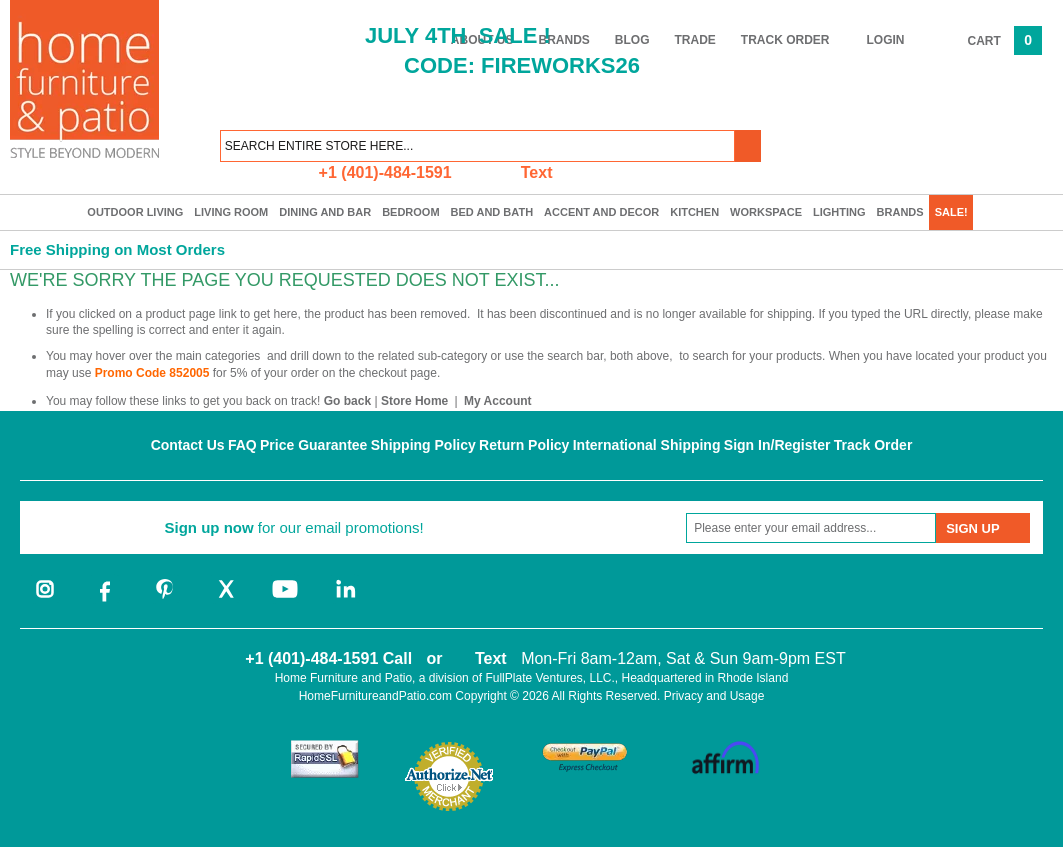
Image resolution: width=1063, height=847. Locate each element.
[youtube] (285, 600)
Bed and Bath (492, 212)
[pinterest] (165, 600)
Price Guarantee (313, 445)
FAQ (242, 445)
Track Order (785, 40)
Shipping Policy (423, 445)
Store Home (414, 401)
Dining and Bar (325, 212)
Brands (900, 212)
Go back (347, 401)
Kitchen (694, 212)
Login (886, 40)
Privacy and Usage (714, 696)
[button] (748, 146)
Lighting (839, 212)
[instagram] (45, 600)
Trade (695, 40)
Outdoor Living (135, 212)
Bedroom (410, 212)
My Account (498, 401)
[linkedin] (345, 600)
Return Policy (524, 445)
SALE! (951, 212)
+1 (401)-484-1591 (385, 172)
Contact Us (188, 445)
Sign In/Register (777, 445)
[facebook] (105, 600)
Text (537, 172)
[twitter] (225, 600)
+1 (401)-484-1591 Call (328, 658)
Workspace (766, 212)
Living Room (231, 212)
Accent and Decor (601, 212)
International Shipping (647, 445)
